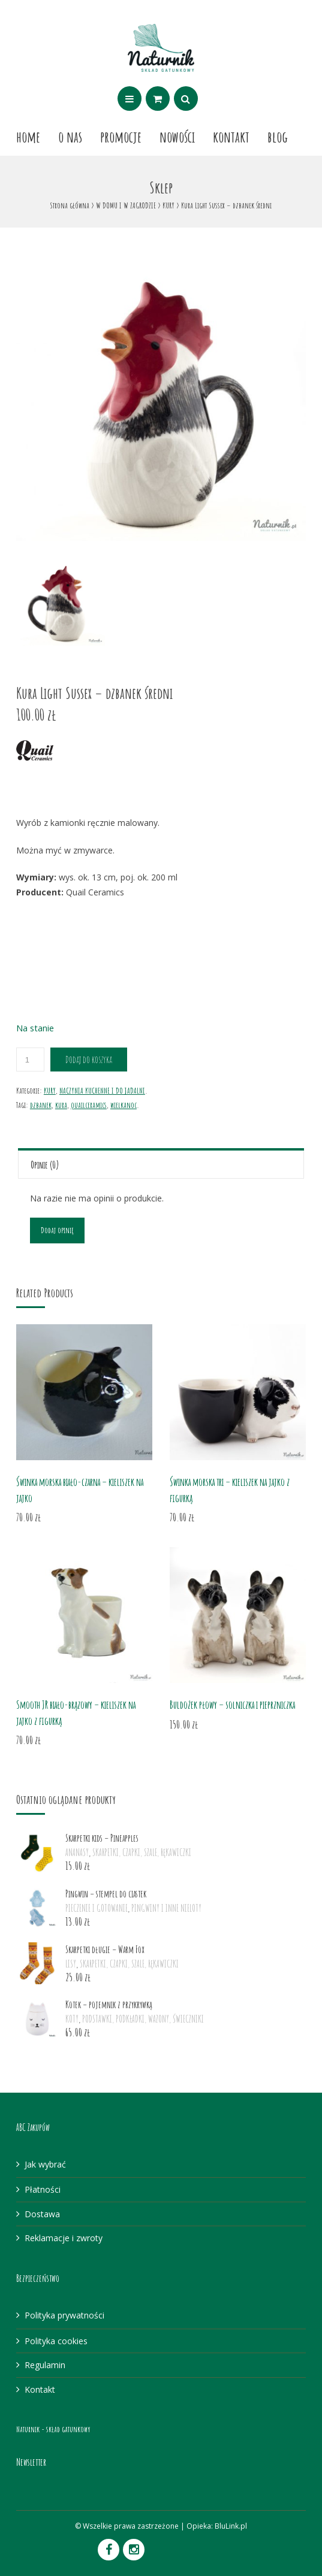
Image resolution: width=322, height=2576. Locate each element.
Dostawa (42, 2214)
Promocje (121, 136)
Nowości (177, 136)
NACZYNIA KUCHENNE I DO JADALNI (102, 1090)
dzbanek (41, 1105)
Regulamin (45, 2365)
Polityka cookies (56, 2341)
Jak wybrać (45, 2164)
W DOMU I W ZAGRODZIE (126, 205)
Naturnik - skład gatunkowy (53, 2429)
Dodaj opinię (57, 1230)
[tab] (161, 1163)
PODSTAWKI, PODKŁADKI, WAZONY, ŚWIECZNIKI (143, 2019)
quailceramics (89, 1105)
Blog (277, 136)
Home (28, 136)
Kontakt (231, 136)
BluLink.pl (231, 2526)
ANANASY (77, 1852)
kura (61, 1105)
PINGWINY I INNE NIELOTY (166, 1908)
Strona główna (69, 205)
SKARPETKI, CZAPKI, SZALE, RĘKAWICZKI (141, 1852)
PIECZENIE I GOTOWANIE (96, 1908)
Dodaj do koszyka (88, 1059)
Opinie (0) (45, 1165)
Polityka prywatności (64, 2315)
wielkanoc (123, 1105)
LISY (70, 1964)
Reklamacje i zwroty (64, 2238)
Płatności (43, 2189)
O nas (70, 136)
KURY (168, 205)
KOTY (72, 2019)
